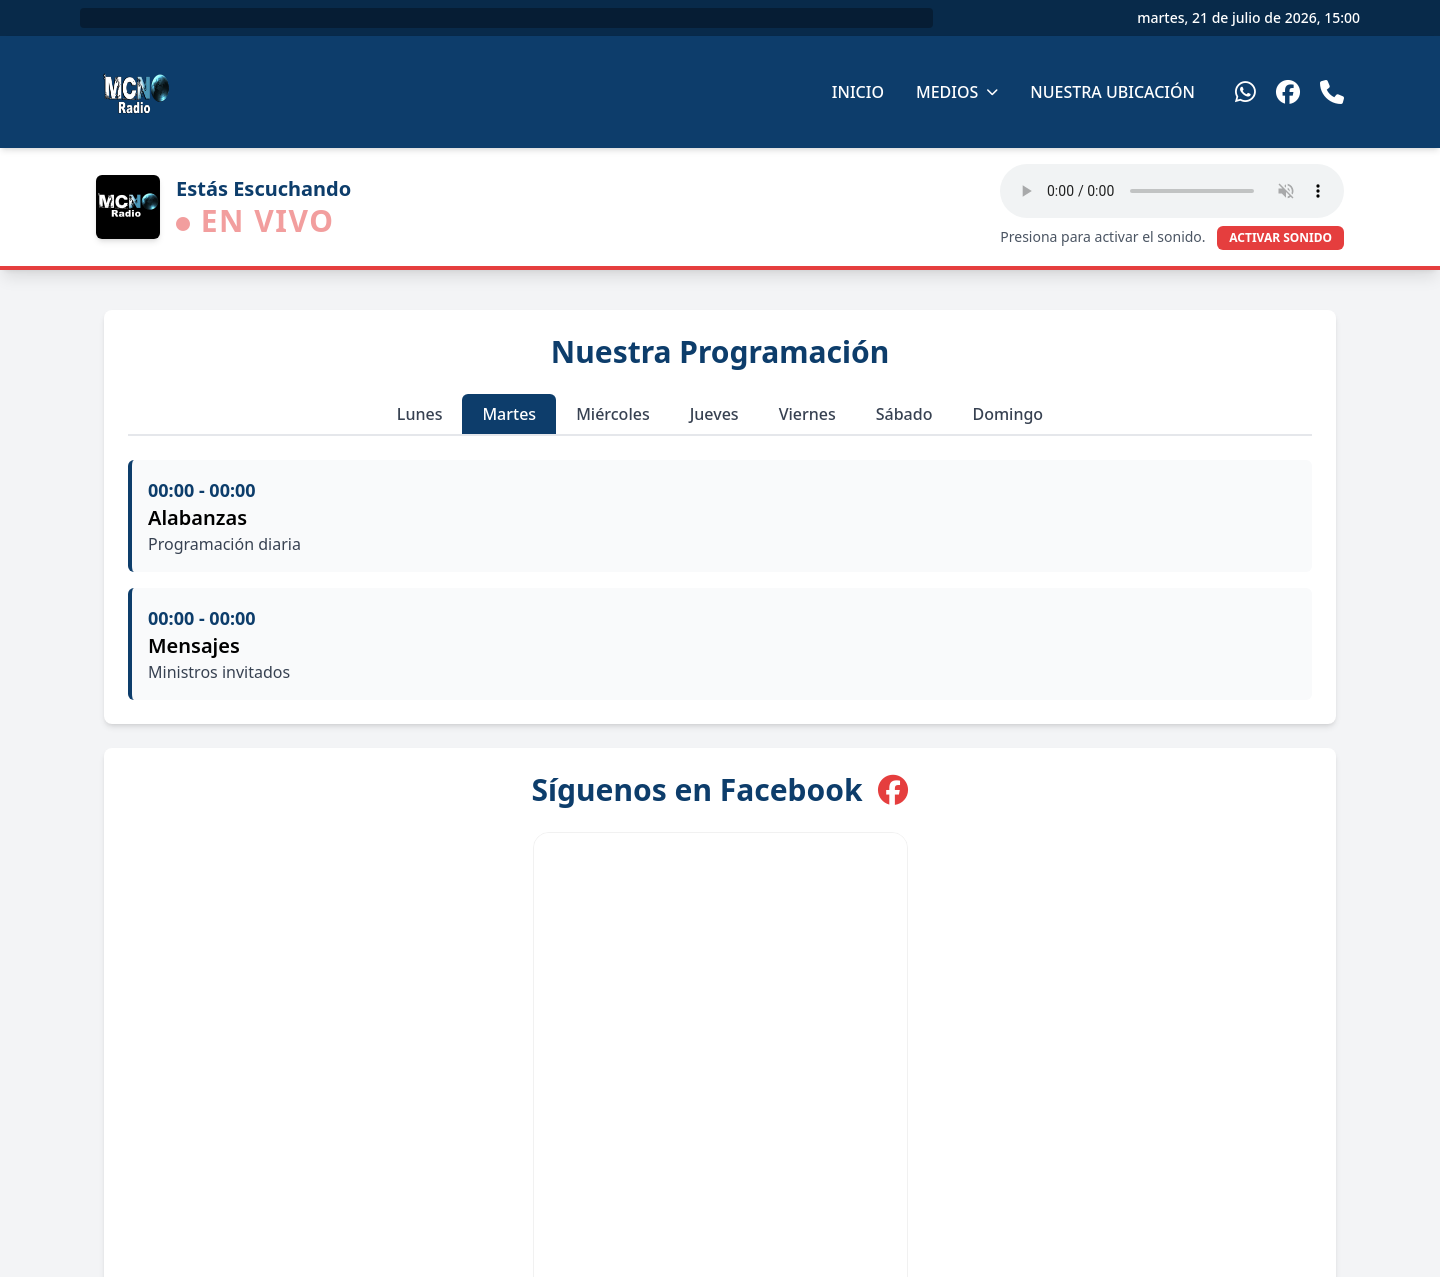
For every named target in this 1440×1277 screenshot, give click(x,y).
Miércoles (613, 414)
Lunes (420, 414)
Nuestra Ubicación (1112, 92)
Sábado (904, 414)
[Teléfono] (1332, 92)
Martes (509, 414)
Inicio (858, 92)
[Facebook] (1288, 92)
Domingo (1007, 414)
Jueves (714, 414)
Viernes (807, 414)
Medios (957, 92)
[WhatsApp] (1245, 92)
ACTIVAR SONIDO (1280, 237)
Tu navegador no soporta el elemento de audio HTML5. (1172, 191)
